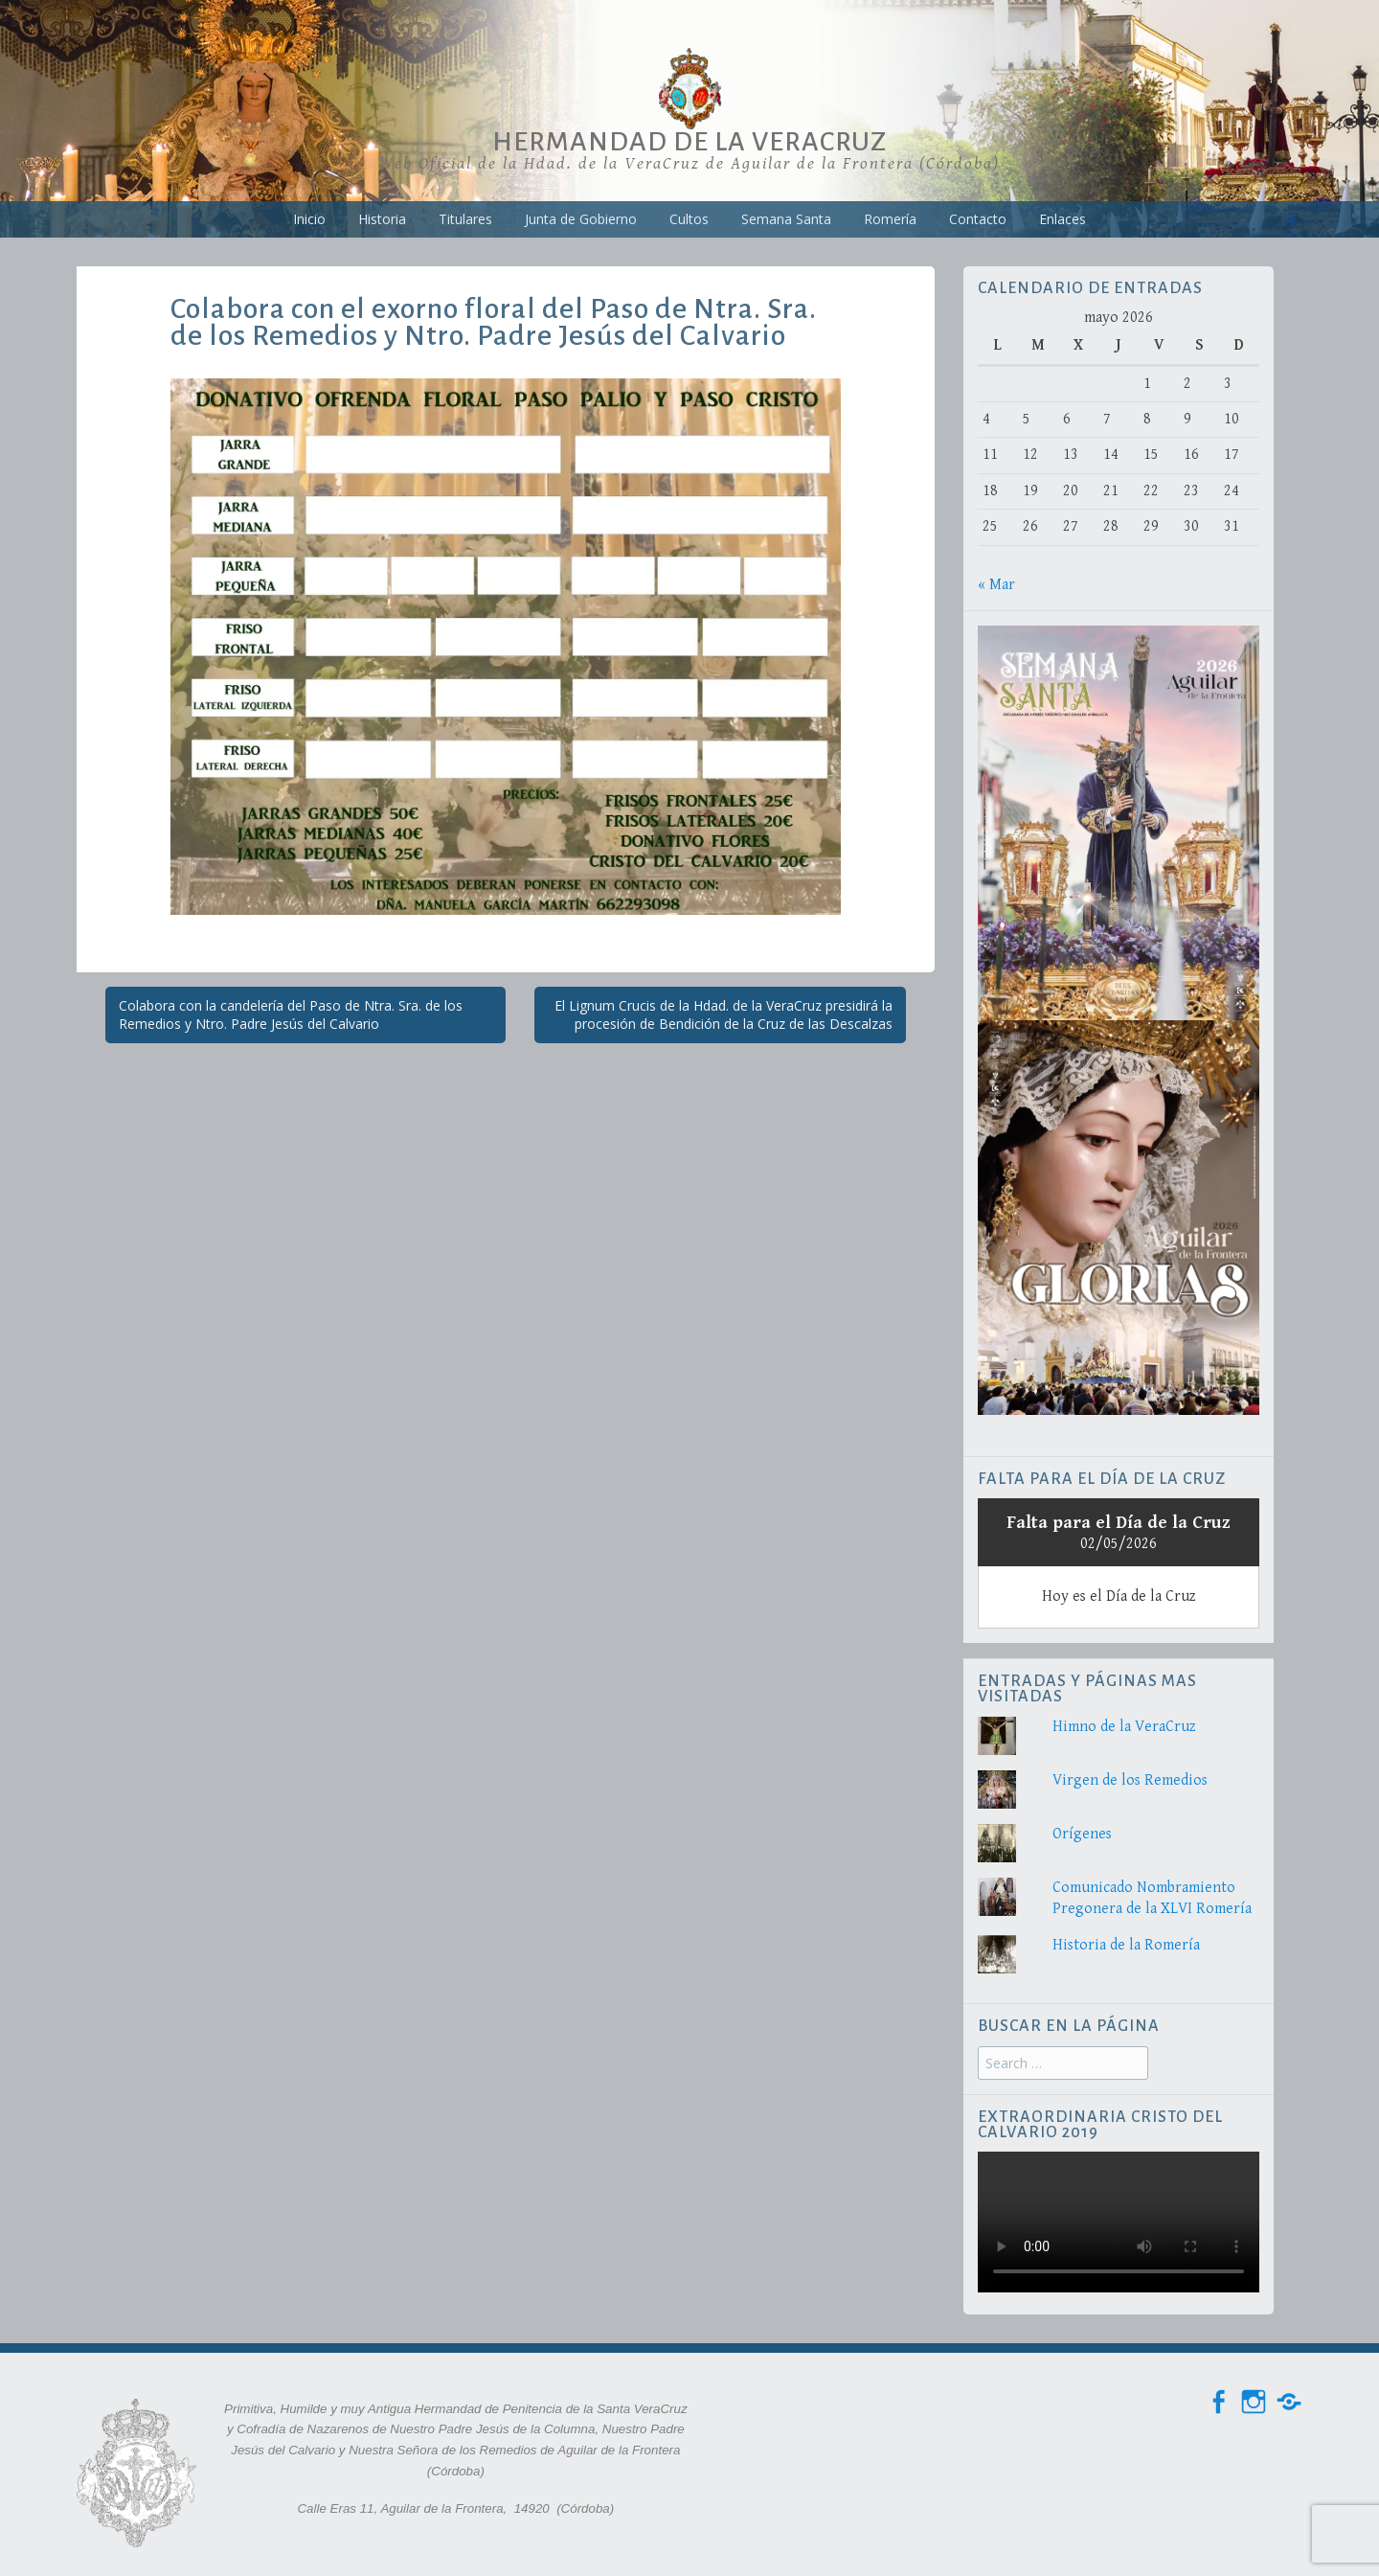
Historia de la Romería (1126, 1945)
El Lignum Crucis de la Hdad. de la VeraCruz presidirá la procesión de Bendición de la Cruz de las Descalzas (723, 1015)
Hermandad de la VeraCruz (689, 141)
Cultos (689, 219)
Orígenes (1082, 1834)
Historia (382, 219)
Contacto (977, 219)
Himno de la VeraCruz (1124, 1727)
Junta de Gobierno (581, 219)
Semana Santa (786, 219)
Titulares (465, 219)
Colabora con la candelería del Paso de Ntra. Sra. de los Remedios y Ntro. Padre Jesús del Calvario (291, 1015)
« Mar (996, 585)
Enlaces (1062, 219)
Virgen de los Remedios (1130, 1780)
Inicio (309, 219)
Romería (890, 219)
